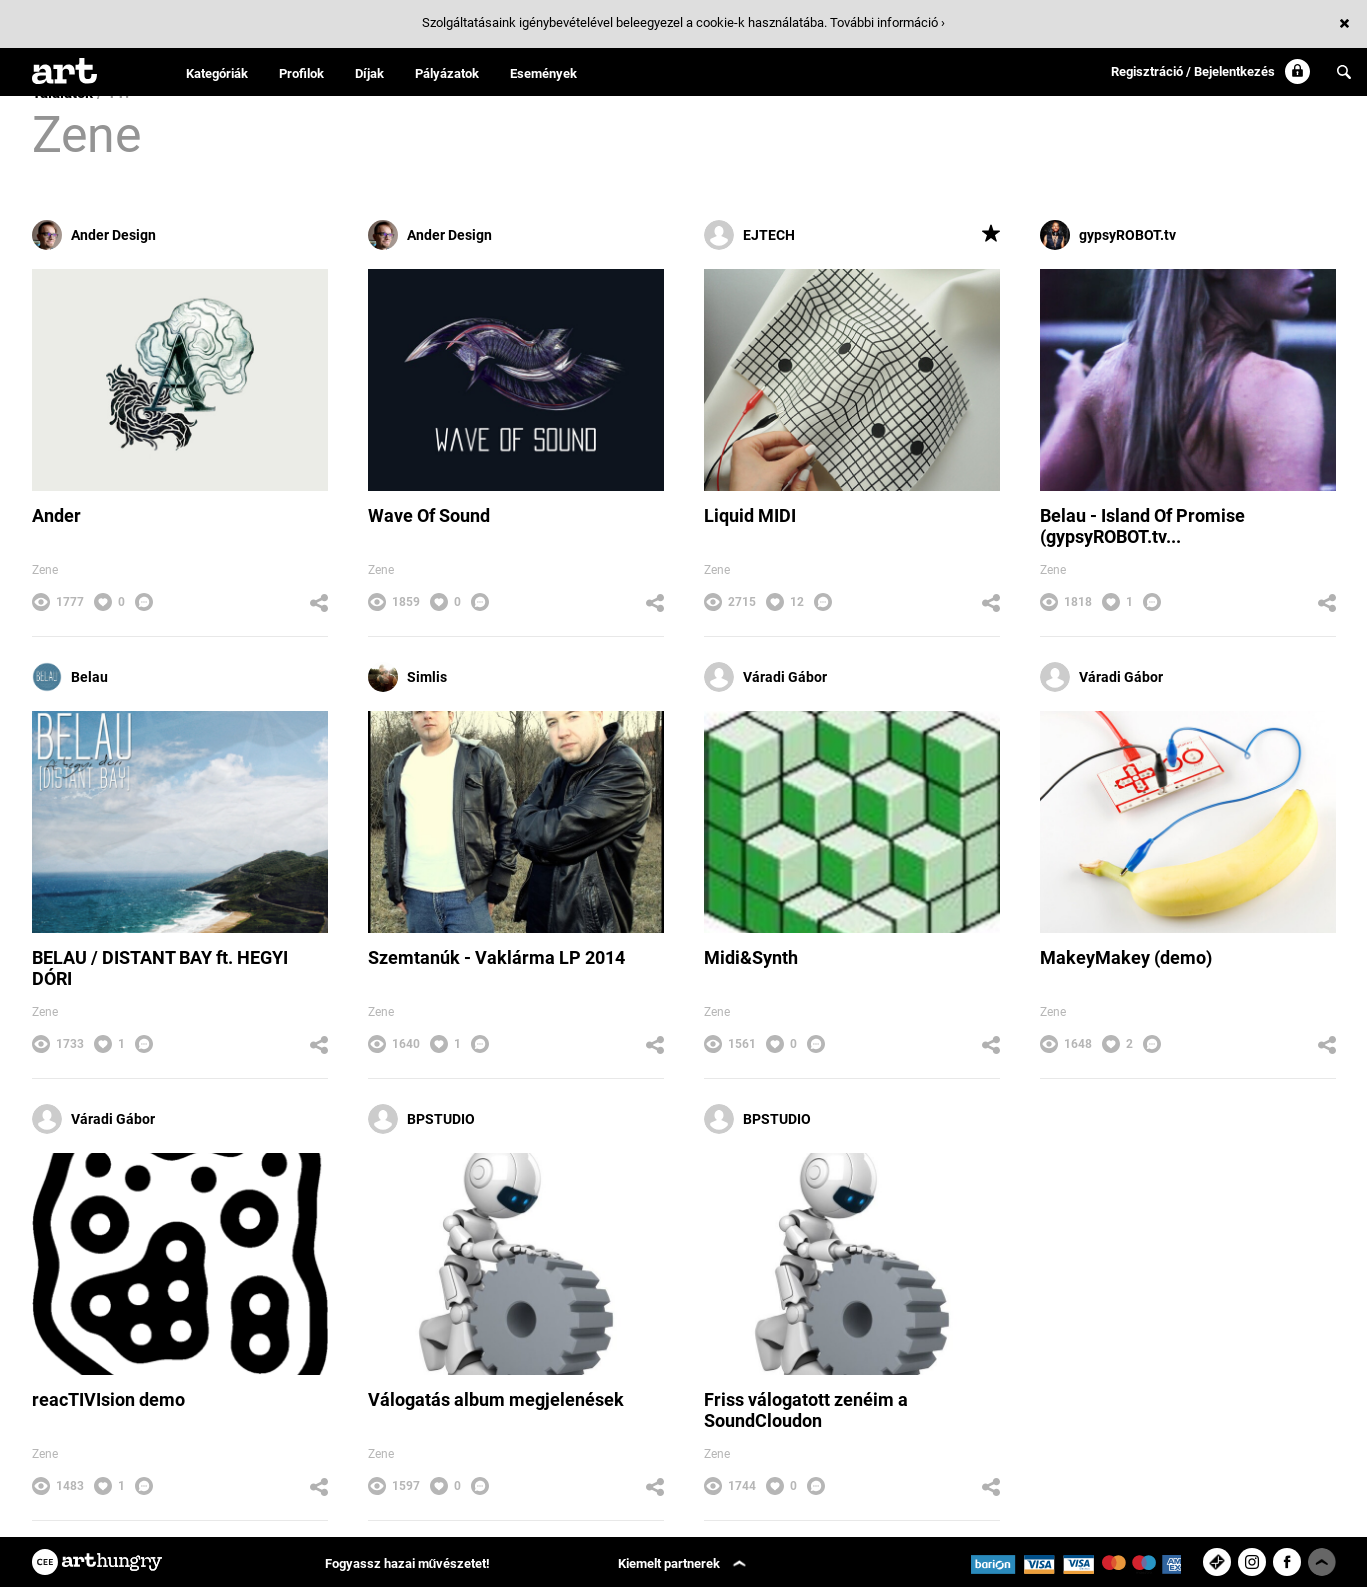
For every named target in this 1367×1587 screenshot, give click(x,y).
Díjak (369, 73)
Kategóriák (217, 73)
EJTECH (749, 235)
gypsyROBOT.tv (1108, 235)
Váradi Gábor (765, 677)
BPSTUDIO (421, 1119)
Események (543, 73)
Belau (70, 677)
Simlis (407, 677)
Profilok (301, 73)
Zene (45, 570)
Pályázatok (447, 73)
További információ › (887, 22)
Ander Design (94, 235)
